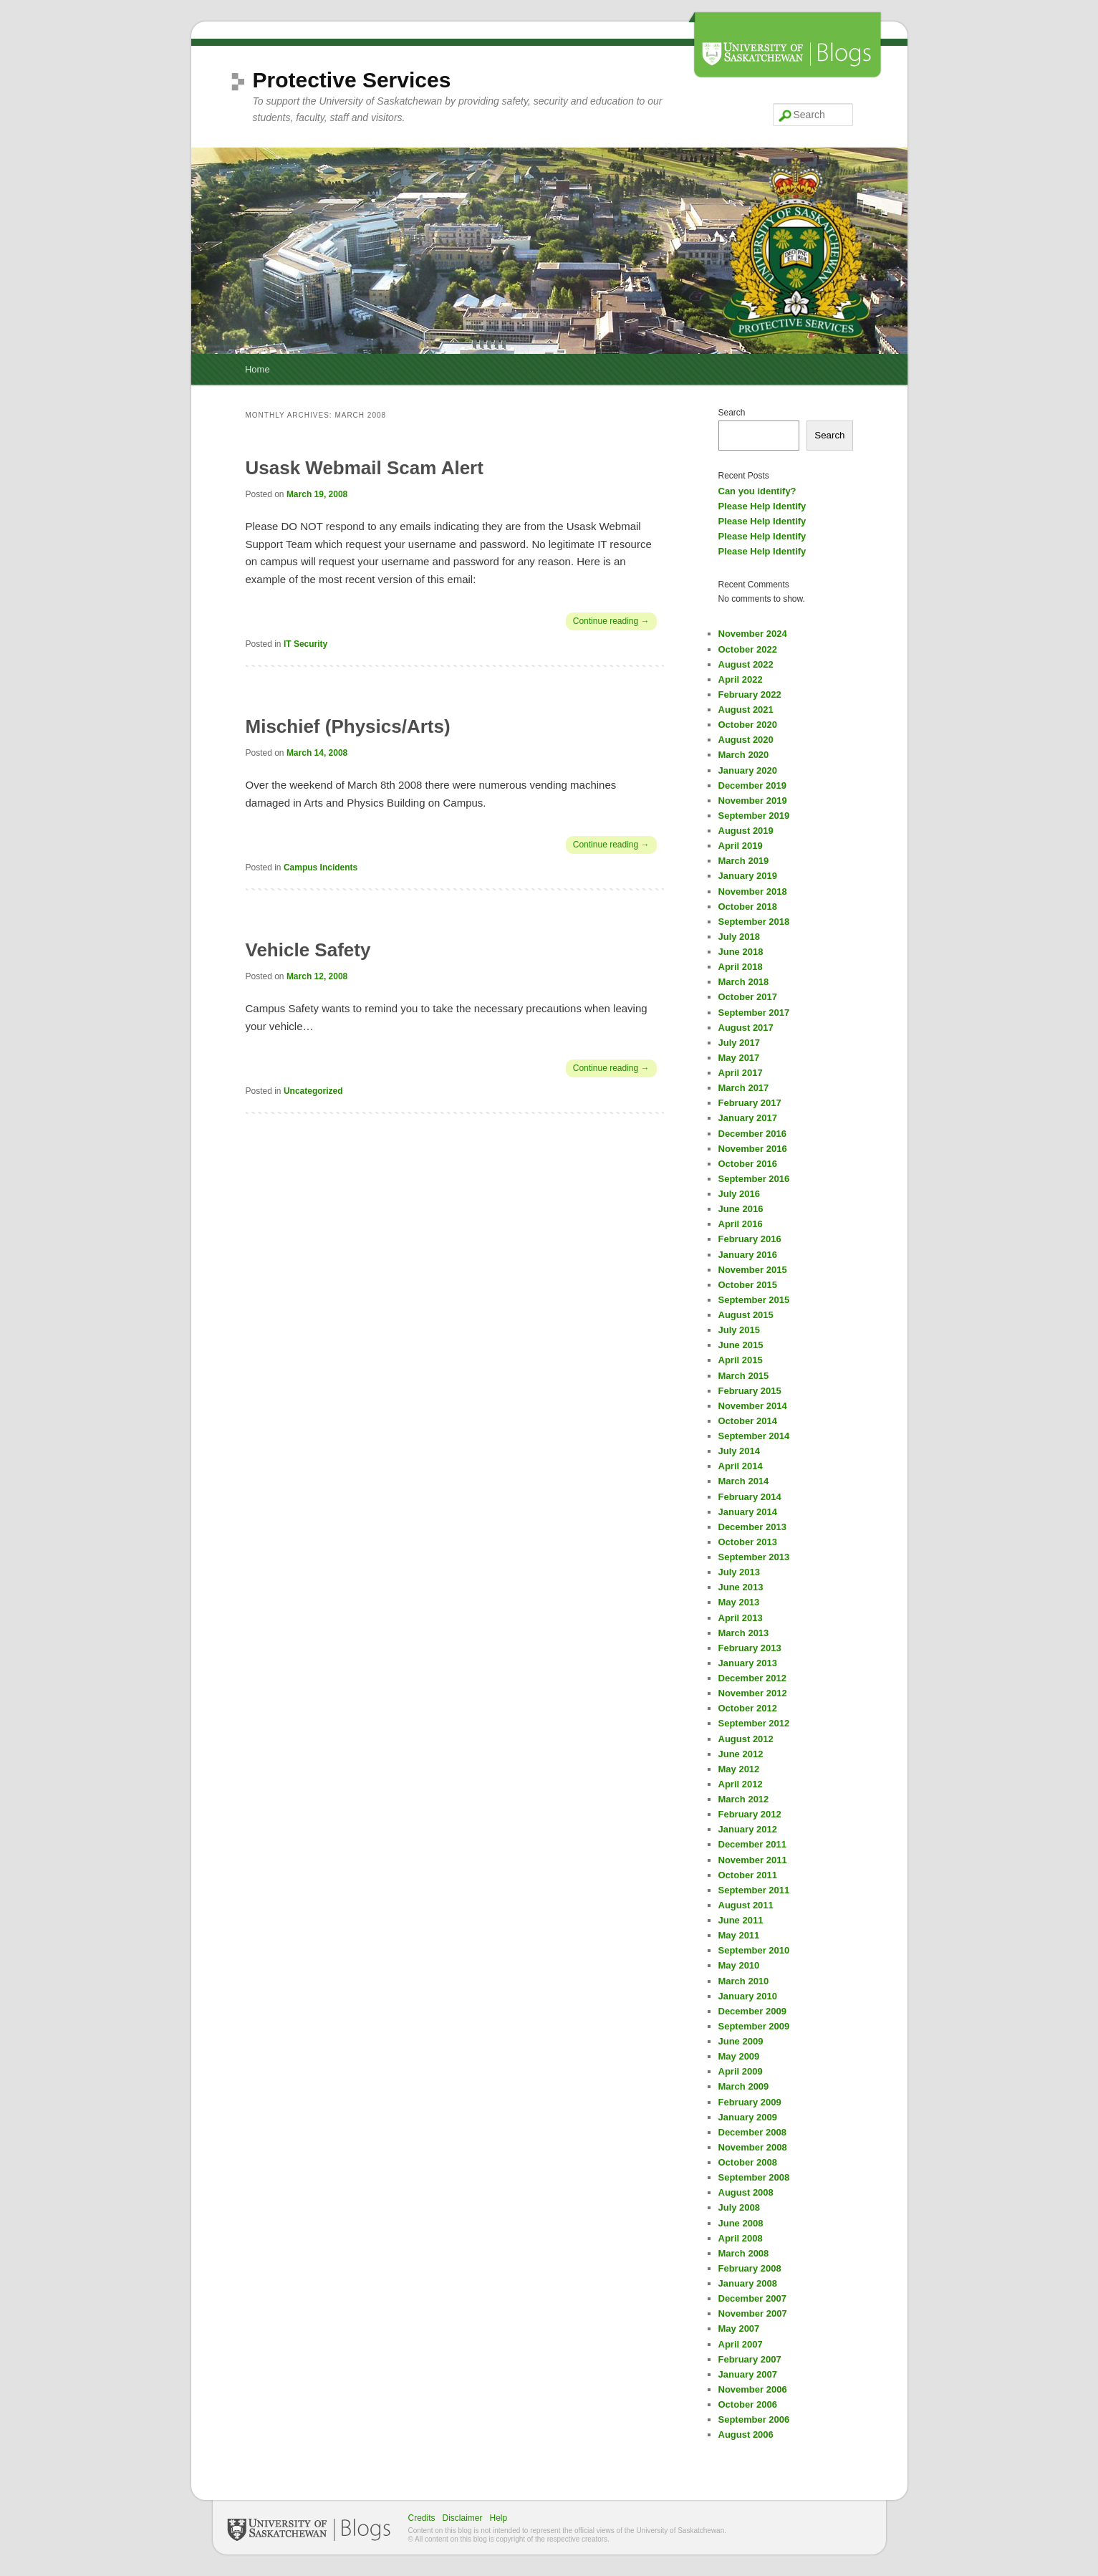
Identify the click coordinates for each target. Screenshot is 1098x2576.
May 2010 (739, 1965)
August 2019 (746, 830)
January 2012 (747, 1829)
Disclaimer (463, 2518)
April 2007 (740, 2344)
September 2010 (754, 1950)
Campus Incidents (320, 867)
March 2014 (743, 1481)
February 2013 (749, 1648)
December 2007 (752, 2298)
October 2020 (747, 724)
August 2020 (746, 739)
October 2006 (747, 2404)
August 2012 (746, 1739)
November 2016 (752, 1148)
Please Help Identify (762, 506)
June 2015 (741, 1345)
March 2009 (743, 2086)
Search (732, 413)
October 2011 (747, 1875)
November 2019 (752, 800)
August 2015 (746, 1314)
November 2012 (752, 1693)
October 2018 (747, 906)
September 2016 (754, 1178)
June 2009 (741, 2041)
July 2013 (739, 1572)
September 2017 (754, 1012)
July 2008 (739, 2207)
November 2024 (752, 633)
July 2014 (739, 1451)
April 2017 (740, 1072)
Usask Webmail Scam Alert (364, 468)
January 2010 (747, 1996)
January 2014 (747, 1511)
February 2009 (749, 2102)
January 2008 (747, 2283)
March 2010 (743, 1981)
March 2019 (743, 860)
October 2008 (747, 2162)
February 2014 (749, 1496)
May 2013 (739, 1602)
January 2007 (747, 2374)
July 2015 (739, 1330)
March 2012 (743, 1799)
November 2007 (752, 2313)
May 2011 (739, 1935)
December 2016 (752, 1133)
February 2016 (749, 1239)
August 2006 (746, 2434)
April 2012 (740, 1784)
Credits (421, 2518)
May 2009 (739, 2056)
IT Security (305, 644)
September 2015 (754, 1299)
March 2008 (743, 2253)
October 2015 (747, 1284)
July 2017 (739, 1042)
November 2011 (752, 1860)
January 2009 (747, 2117)
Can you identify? (757, 491)
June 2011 (741, 1920)
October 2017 (747, 996)
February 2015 (749, 1390)
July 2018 (739, 936)
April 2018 (740, 966)
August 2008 (746, 2192)
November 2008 (752, 2147)
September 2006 (754, 2419)
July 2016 (739, 1193)
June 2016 (741, 1208)
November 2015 (752, 1269)
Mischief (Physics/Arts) (348, 726)
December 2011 (752, 1844)
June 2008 (741, 2223)
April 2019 (740, 845)
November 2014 (752, 1405)
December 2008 (752, 2132)
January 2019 (747, 875)
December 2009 (752, 2011)
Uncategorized (313, 1091)
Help (499, 2518)
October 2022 (747, 649)
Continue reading (611, 621)
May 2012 (739, 1769)
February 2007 (749, 2359)
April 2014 (740, 1466)
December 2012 (752, 1678)
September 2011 (754, 1890)
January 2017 (747, 1117)
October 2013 (747, 1542)
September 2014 (754, 1436)
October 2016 (747, 1163)
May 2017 (739, 1057)
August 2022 (746, 664)
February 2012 (749, 1814)
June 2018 (741, 951)
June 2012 (741, 1754)
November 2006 (752, 2389)
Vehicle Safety (308, 950)
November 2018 (752, 891)
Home (257, 369)
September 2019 (754, 815)
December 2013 (752, 1527)
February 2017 (749, 1102)
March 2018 (743, 981)
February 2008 (749, 2268)
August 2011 (746, 1905)
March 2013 (743, 1633)
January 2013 (747, 1663)
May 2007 (739, 2328)
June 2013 (741, 1587)
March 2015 (743, 1375)
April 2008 (740, 2238)
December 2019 (752, 785)
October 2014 (747, 1421)
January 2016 (747, 1254)
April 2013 (740, 1618)
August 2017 (746, 1027)
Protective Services (352, 80)
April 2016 (740, 1224)
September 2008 (754, 2177)
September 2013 (754, 1557)
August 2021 (746, 709)
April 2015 (740, 1360)
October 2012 (747, 1708)
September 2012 (754, 1723)
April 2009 (740, 2071)
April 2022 (740, 679)
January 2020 (747, 770)
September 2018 (754, 921)
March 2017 (743, 1087)
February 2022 (749, 694)
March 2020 (743, 754)
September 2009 (754, 2026)
